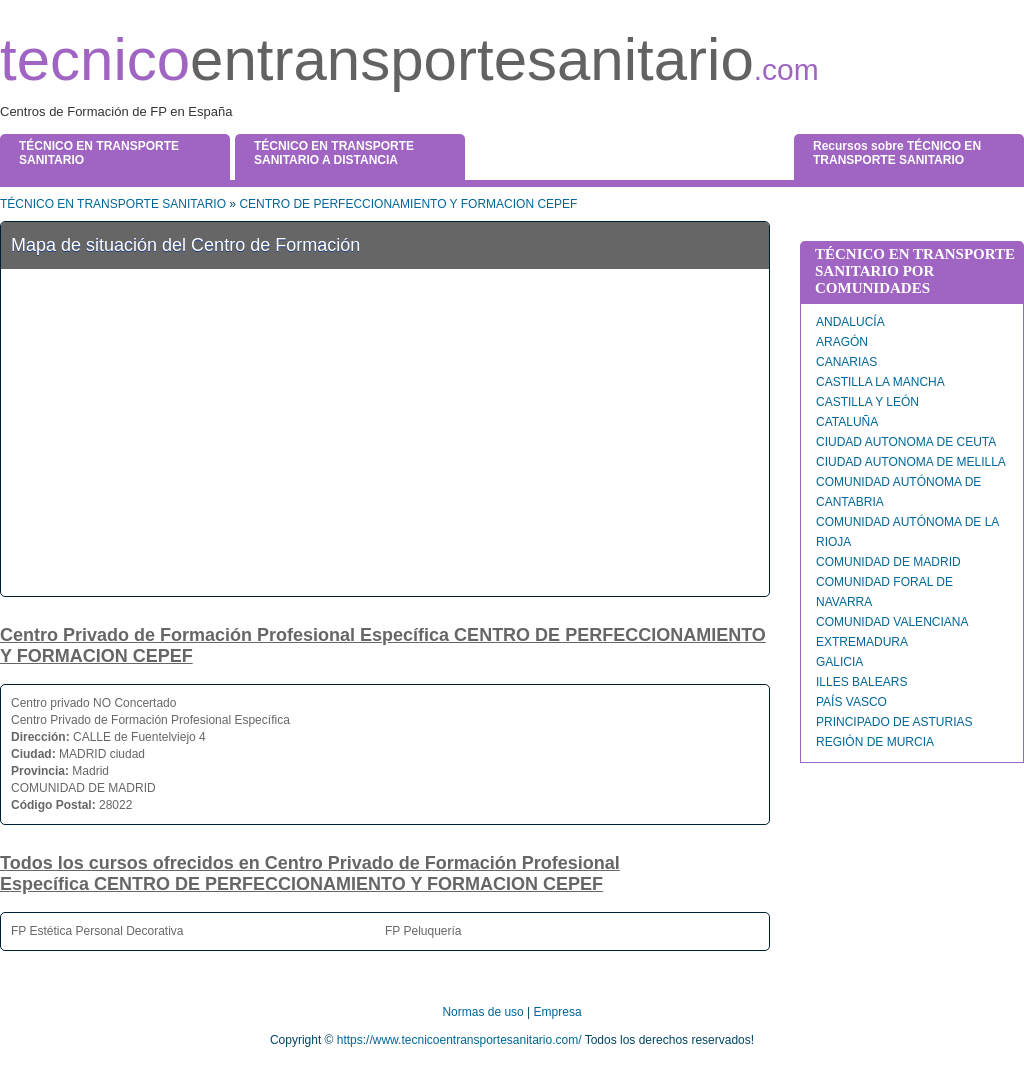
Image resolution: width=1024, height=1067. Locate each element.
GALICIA (839, 662)
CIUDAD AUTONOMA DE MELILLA (911, 462)
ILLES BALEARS (861, 682)
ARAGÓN (842, 342)
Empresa (558, 1012)
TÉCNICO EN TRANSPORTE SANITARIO (113, 204)
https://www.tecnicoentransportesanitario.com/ (459, 1040)
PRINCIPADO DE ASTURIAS (894, 722)
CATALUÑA (847, 422)
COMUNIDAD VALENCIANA (892, 622)
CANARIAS (846, 362)
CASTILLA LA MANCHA (880, 382)
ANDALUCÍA (850, 322)
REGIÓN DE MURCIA (875, 742)
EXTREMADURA (862, 642)
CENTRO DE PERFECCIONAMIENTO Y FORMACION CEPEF (408, 204)
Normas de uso (482, 1012)
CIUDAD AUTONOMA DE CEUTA (906, 442)
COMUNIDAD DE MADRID (888, 562)
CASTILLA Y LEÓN (867, 402)
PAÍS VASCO (851, 702)
